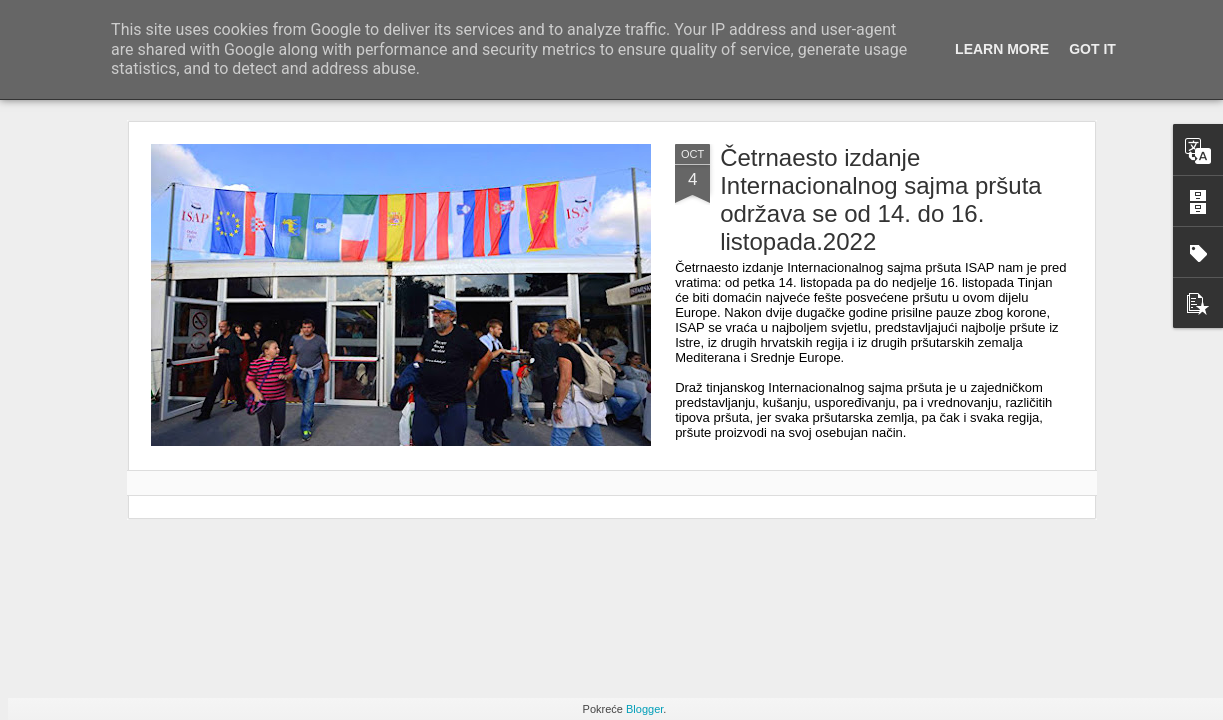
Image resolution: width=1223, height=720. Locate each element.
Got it (1092, 49)
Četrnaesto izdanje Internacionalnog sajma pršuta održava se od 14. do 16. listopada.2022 (881, 199)
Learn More (1002, 49)
